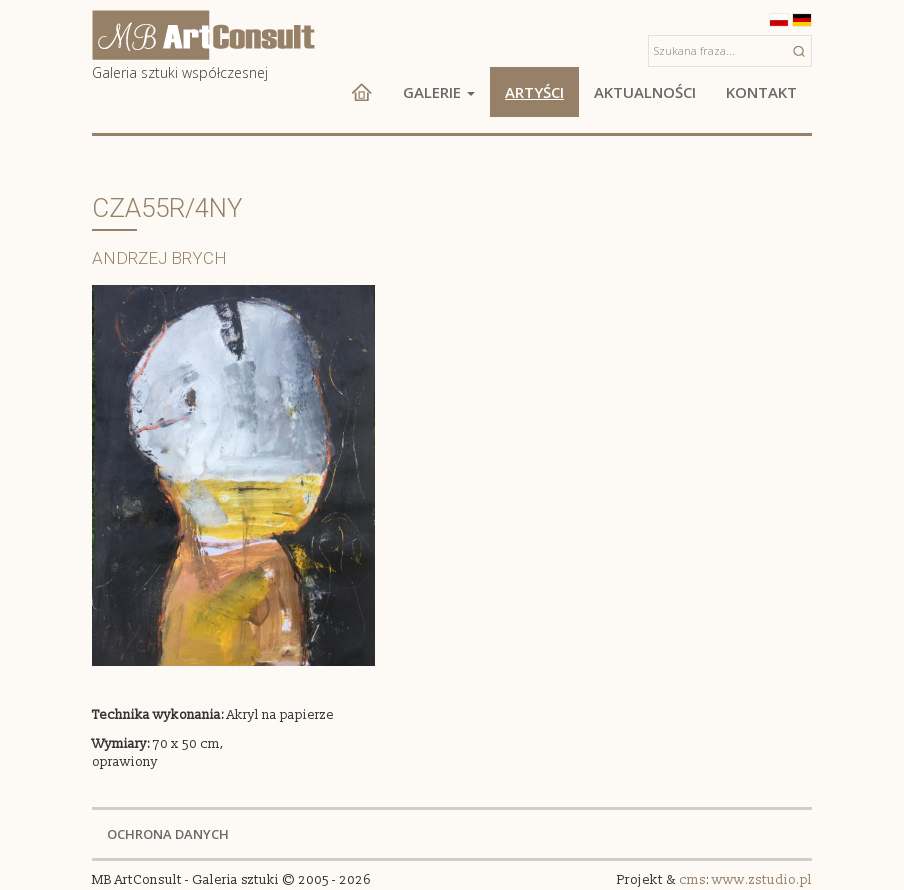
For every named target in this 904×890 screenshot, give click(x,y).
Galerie (439, 92)
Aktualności (645, 92)
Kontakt (761, 92)
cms (692, 880)
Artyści (534, 92)
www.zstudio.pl (762, 880)
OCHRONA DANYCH (168, 834)
